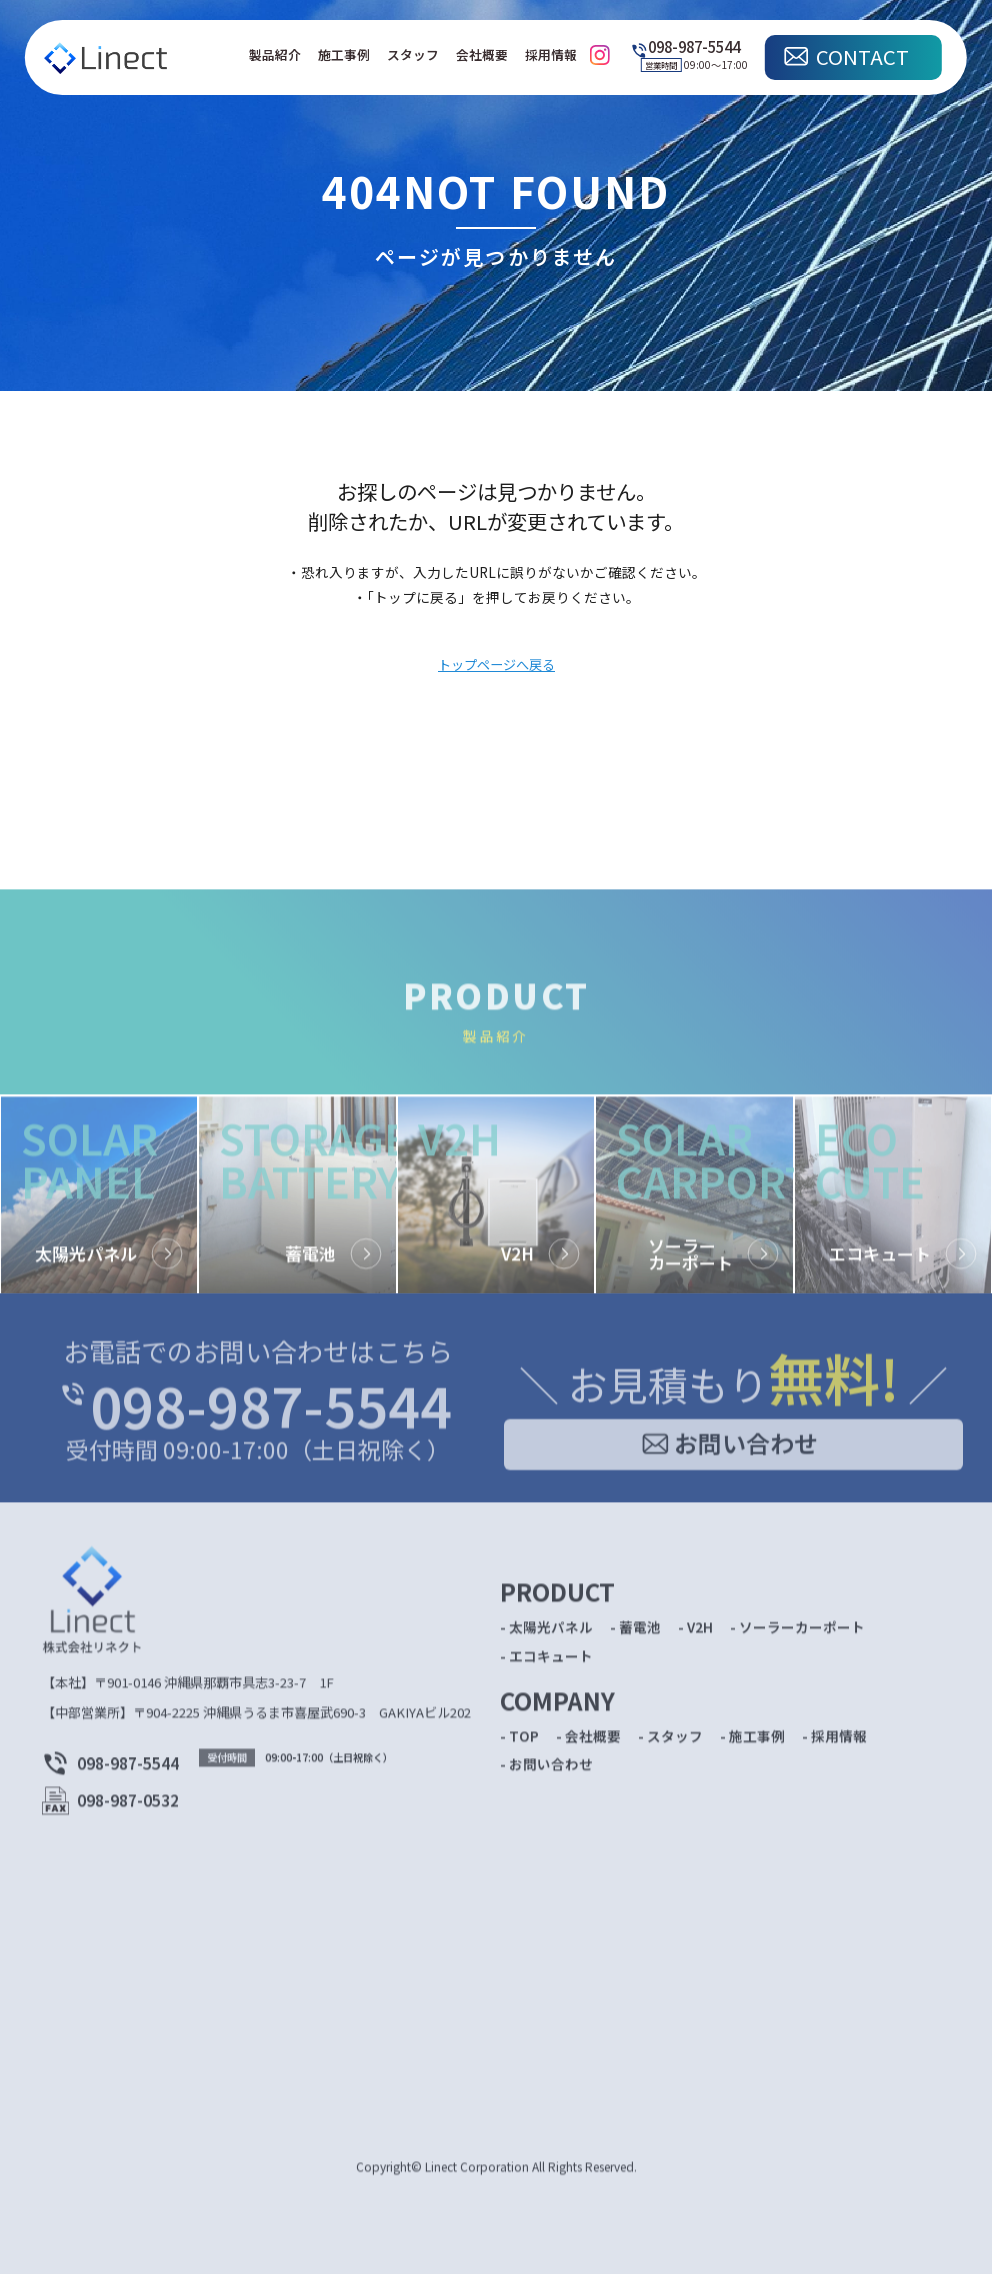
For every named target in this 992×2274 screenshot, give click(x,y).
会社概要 (482, 54)
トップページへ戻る (496, 665)
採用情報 (551, 54)
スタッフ (413, 54)
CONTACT (862, 56)
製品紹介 (275, 54)
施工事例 (344, 54)
